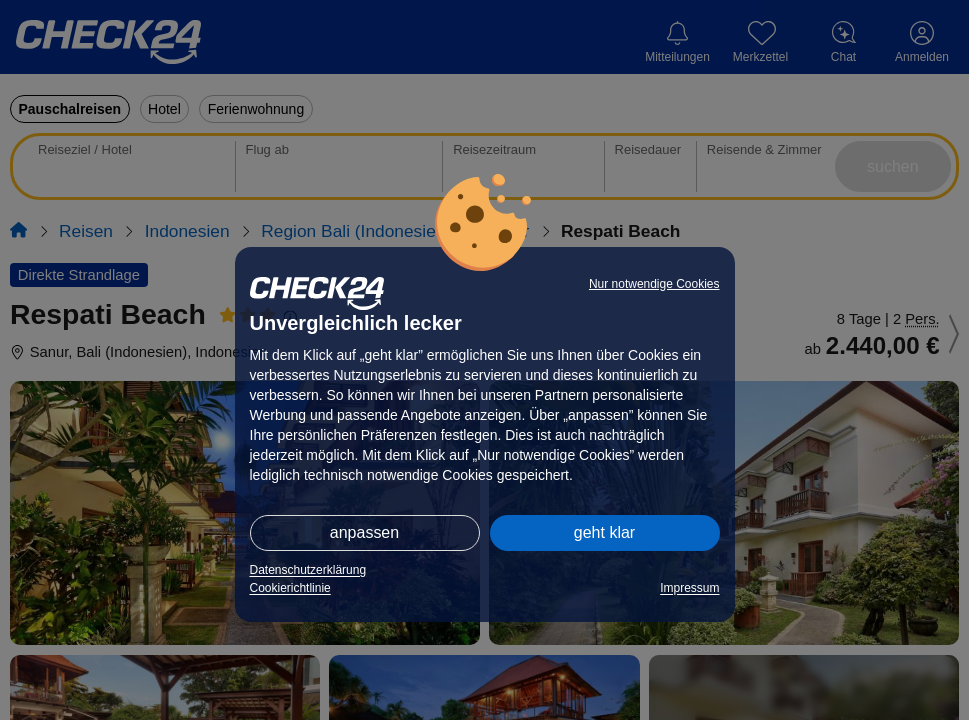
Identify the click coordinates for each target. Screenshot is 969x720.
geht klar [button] (604, 532)
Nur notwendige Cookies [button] (654, 284)
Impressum (689, 588)
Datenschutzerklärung (308, 570)
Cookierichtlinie (290, 588)
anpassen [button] (364, 532)
